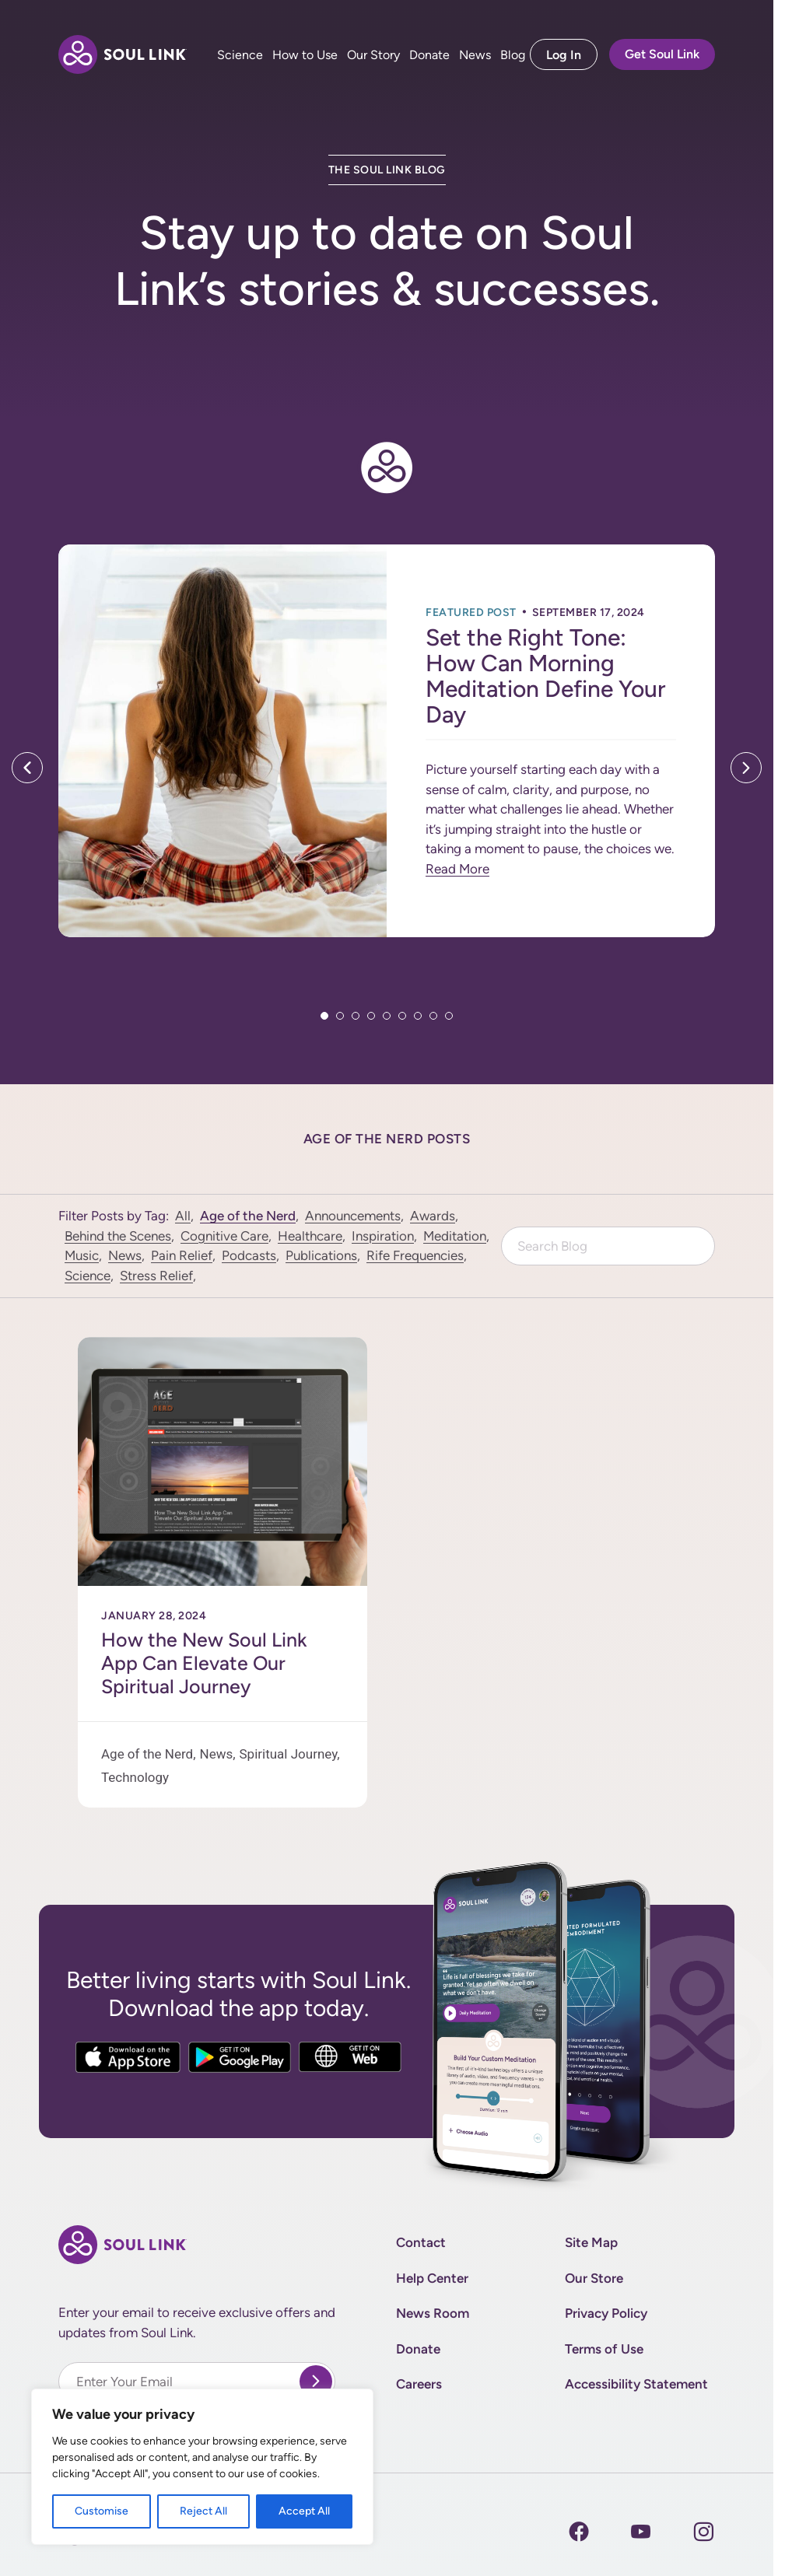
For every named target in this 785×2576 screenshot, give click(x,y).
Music (82, 1255)
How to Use (305, 55)
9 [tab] (449, 1016)
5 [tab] (387, 1016)
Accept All (304, 2511)
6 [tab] (402, 1016)
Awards (432, 1215)
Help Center (432, 2278)
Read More (457, 869)
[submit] (316, 2381)
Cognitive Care (224, 1236)
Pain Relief (181, 1255)
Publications (321, 1255)
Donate (429, 55)
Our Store (594, 2278)
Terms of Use (604, 2349)
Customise (101, 2511)
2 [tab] (340, 1016)
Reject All (203, 2511)
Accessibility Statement (636, 2384)
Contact (421, 2242)
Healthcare (310, 1236)
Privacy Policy (606, 2313)
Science (240, 55)
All (183, 1215)
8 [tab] (433, 1016)
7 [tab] (418, 1016)
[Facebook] (579, 2531)
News (475, 55)
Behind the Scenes (118, 1236)
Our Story (373, 55)
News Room (432, 2313)
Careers (419, 2384)
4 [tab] (371, 1016)
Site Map (591, 2242)
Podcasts (249, 1255)
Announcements (353, 1215)
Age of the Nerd (248, 1215)
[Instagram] (641, 2531)
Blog (512, 55)
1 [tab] (324, 1016)
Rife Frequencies (415, 1255)
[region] (202, 2467)
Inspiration (383, 1236)
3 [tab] (355, 1016)
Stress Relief (156, 1275)
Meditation (454, 1236)
